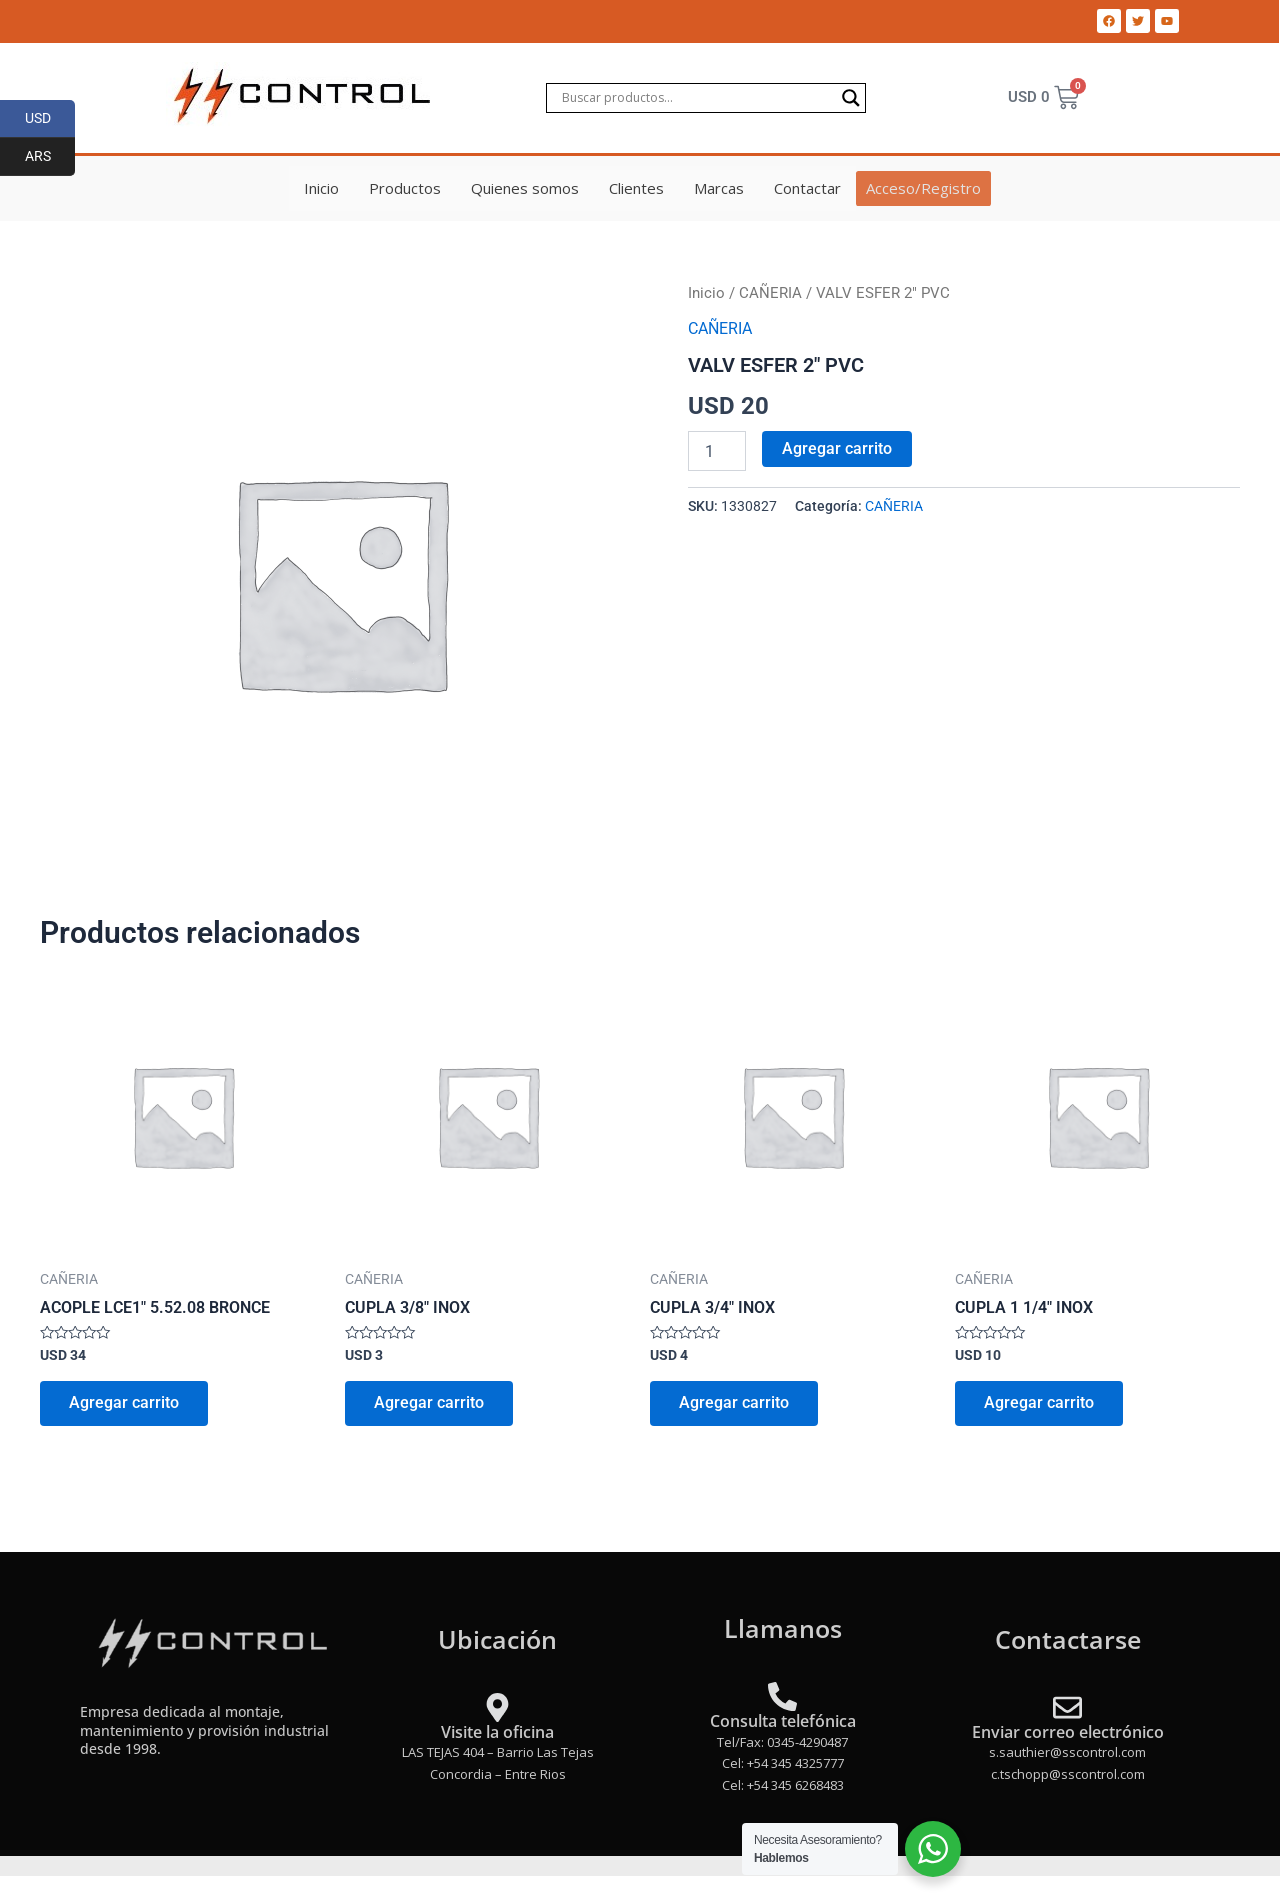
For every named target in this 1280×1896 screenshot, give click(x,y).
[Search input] (697, 98)
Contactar (808, 188)
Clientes (637, 188)
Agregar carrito (837, 447)
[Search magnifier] (851, 98)
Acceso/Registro (923, 188)
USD (50, 119)
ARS (50, 157)
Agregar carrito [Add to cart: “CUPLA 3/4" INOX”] (735, 1404)
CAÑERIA (770, 293)
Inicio (322, 188)
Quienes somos (526, 188)
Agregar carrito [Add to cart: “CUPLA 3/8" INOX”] (430, 1404)
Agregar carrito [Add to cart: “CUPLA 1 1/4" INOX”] (1040, 1404)
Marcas (720, 188)
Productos (406, 188)
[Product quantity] (717, 450)
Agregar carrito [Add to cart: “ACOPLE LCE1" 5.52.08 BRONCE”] (125, 1404)
